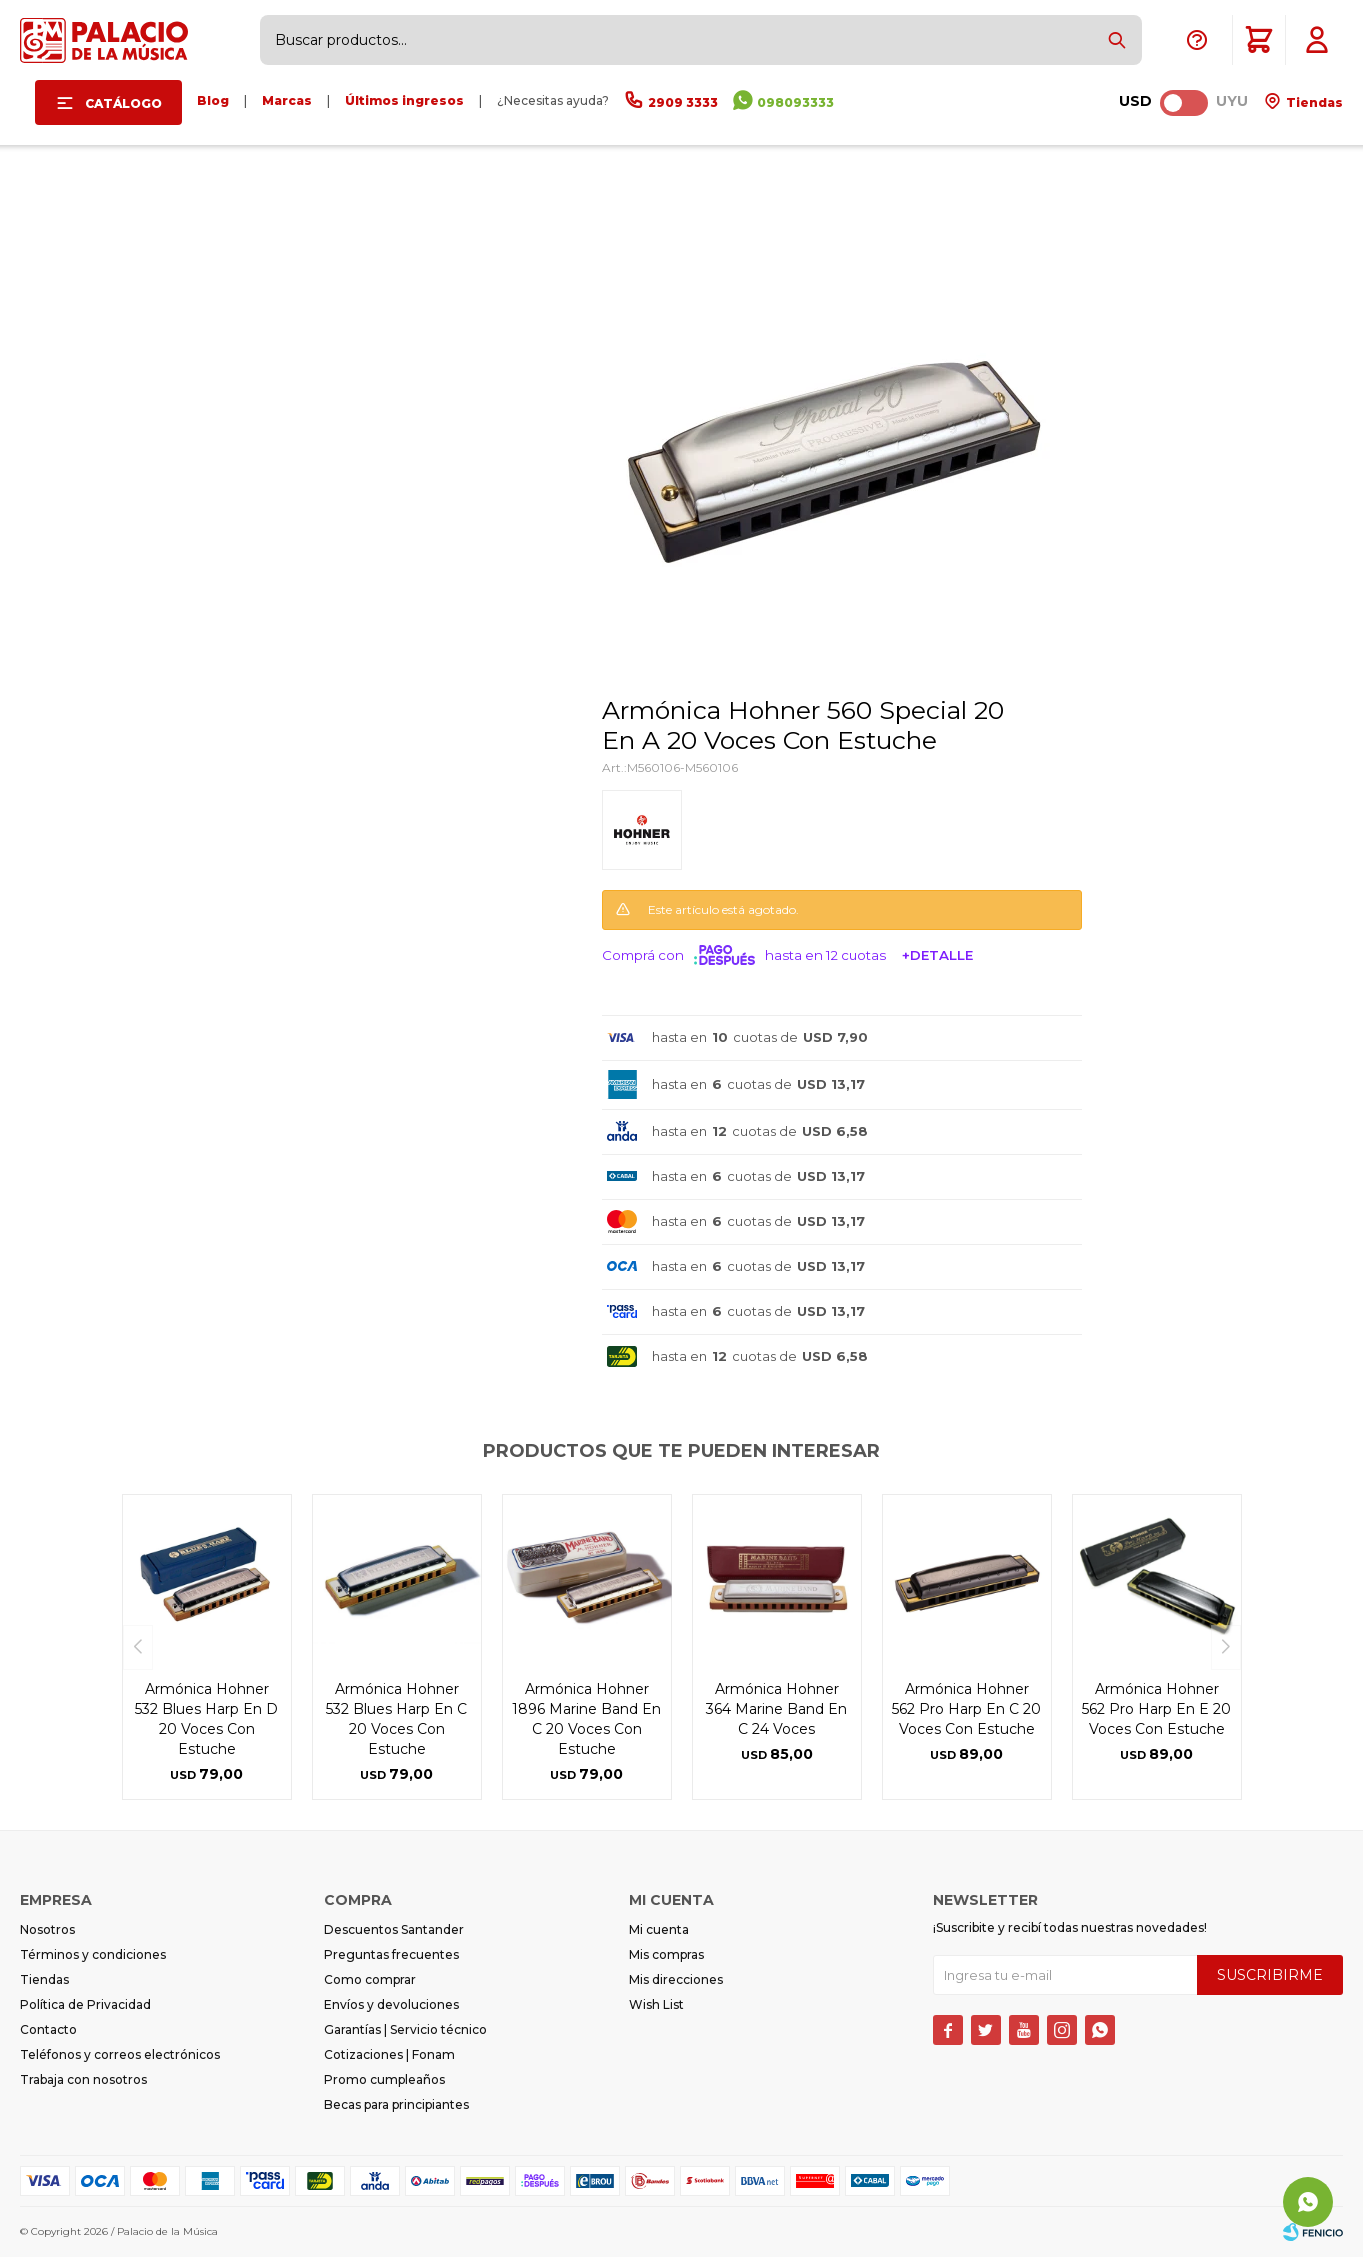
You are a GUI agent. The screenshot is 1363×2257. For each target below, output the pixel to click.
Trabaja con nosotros (83, 2079)
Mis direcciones (676, 1979)
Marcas (287, 100)
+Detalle (937, 955)
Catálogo (123, 103)
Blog (213, 100)
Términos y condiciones (93, 1954)
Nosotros (47, 1929)
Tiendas (1313, 102)
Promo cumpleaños (384, 2079)
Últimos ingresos (404, 100)
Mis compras (666, 1954)
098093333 (795, 102)
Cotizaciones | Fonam (389, 2054)
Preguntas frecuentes (391, 1954)
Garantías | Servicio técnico (405, 2029)
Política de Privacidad (85, 2004)
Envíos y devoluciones (391, 2004)
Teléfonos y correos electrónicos (120, 2054)
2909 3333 (683, 102)
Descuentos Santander (394, 1929)
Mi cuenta (659, 1929)
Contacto (48, 2029)
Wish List (656, 2004)
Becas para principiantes (396, 2104)
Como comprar (370, 1979)
